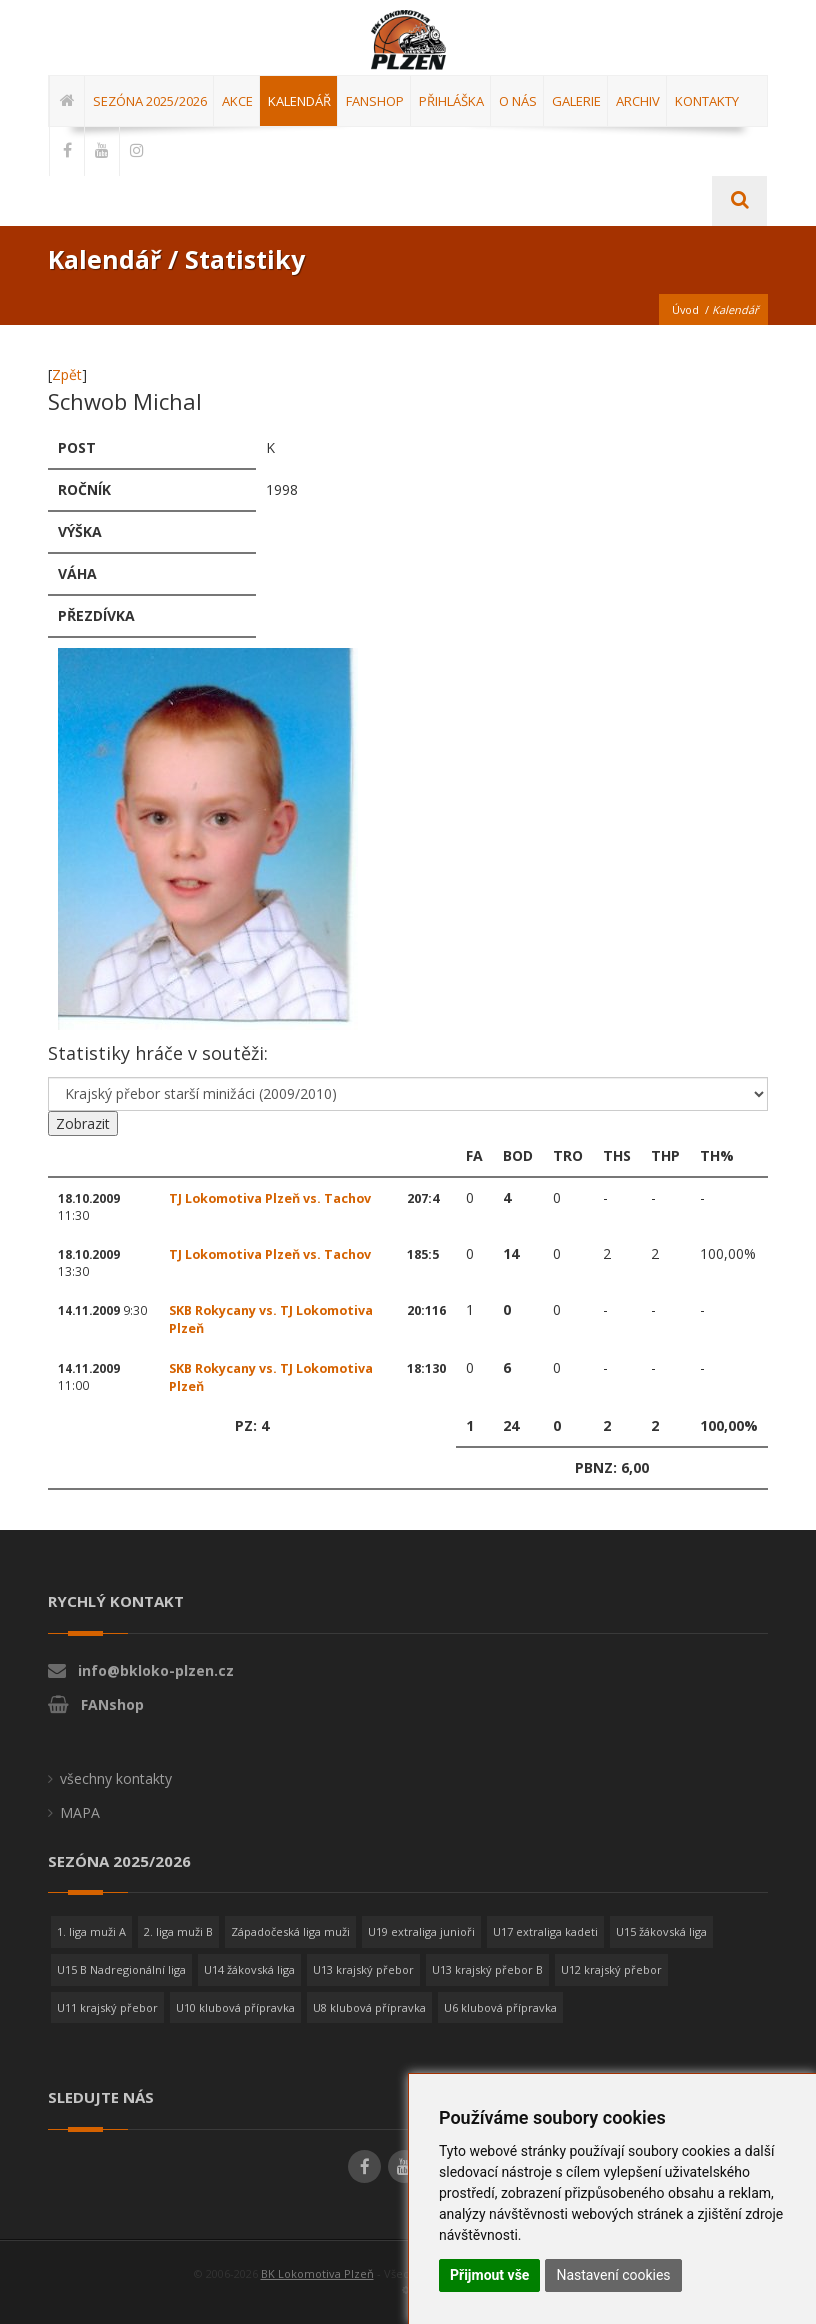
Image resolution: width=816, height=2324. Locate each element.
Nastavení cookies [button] (613, 2275)
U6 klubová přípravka (500, 2007)
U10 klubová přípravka (235, 2007)
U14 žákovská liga (249, 1969)
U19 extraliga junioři (421, 1931)
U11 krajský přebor (107, 2007)
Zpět (67, 374)
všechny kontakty (116, 1778)
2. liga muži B (178, 1931)
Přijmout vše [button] (489, 2275)
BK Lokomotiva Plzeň (317, 2273)
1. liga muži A (91, 1931)
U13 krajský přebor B (487, 1969)
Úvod (685, 309)
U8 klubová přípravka (369, 2007)
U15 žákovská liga (661, 1931)
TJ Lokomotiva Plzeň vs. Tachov (270, 1198)
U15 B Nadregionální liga (121, 1969)
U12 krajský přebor (611, 1969)
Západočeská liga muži (290, 1931)
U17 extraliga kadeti (545, 1931)
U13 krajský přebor (363, 1969)
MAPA (80, 1812)
